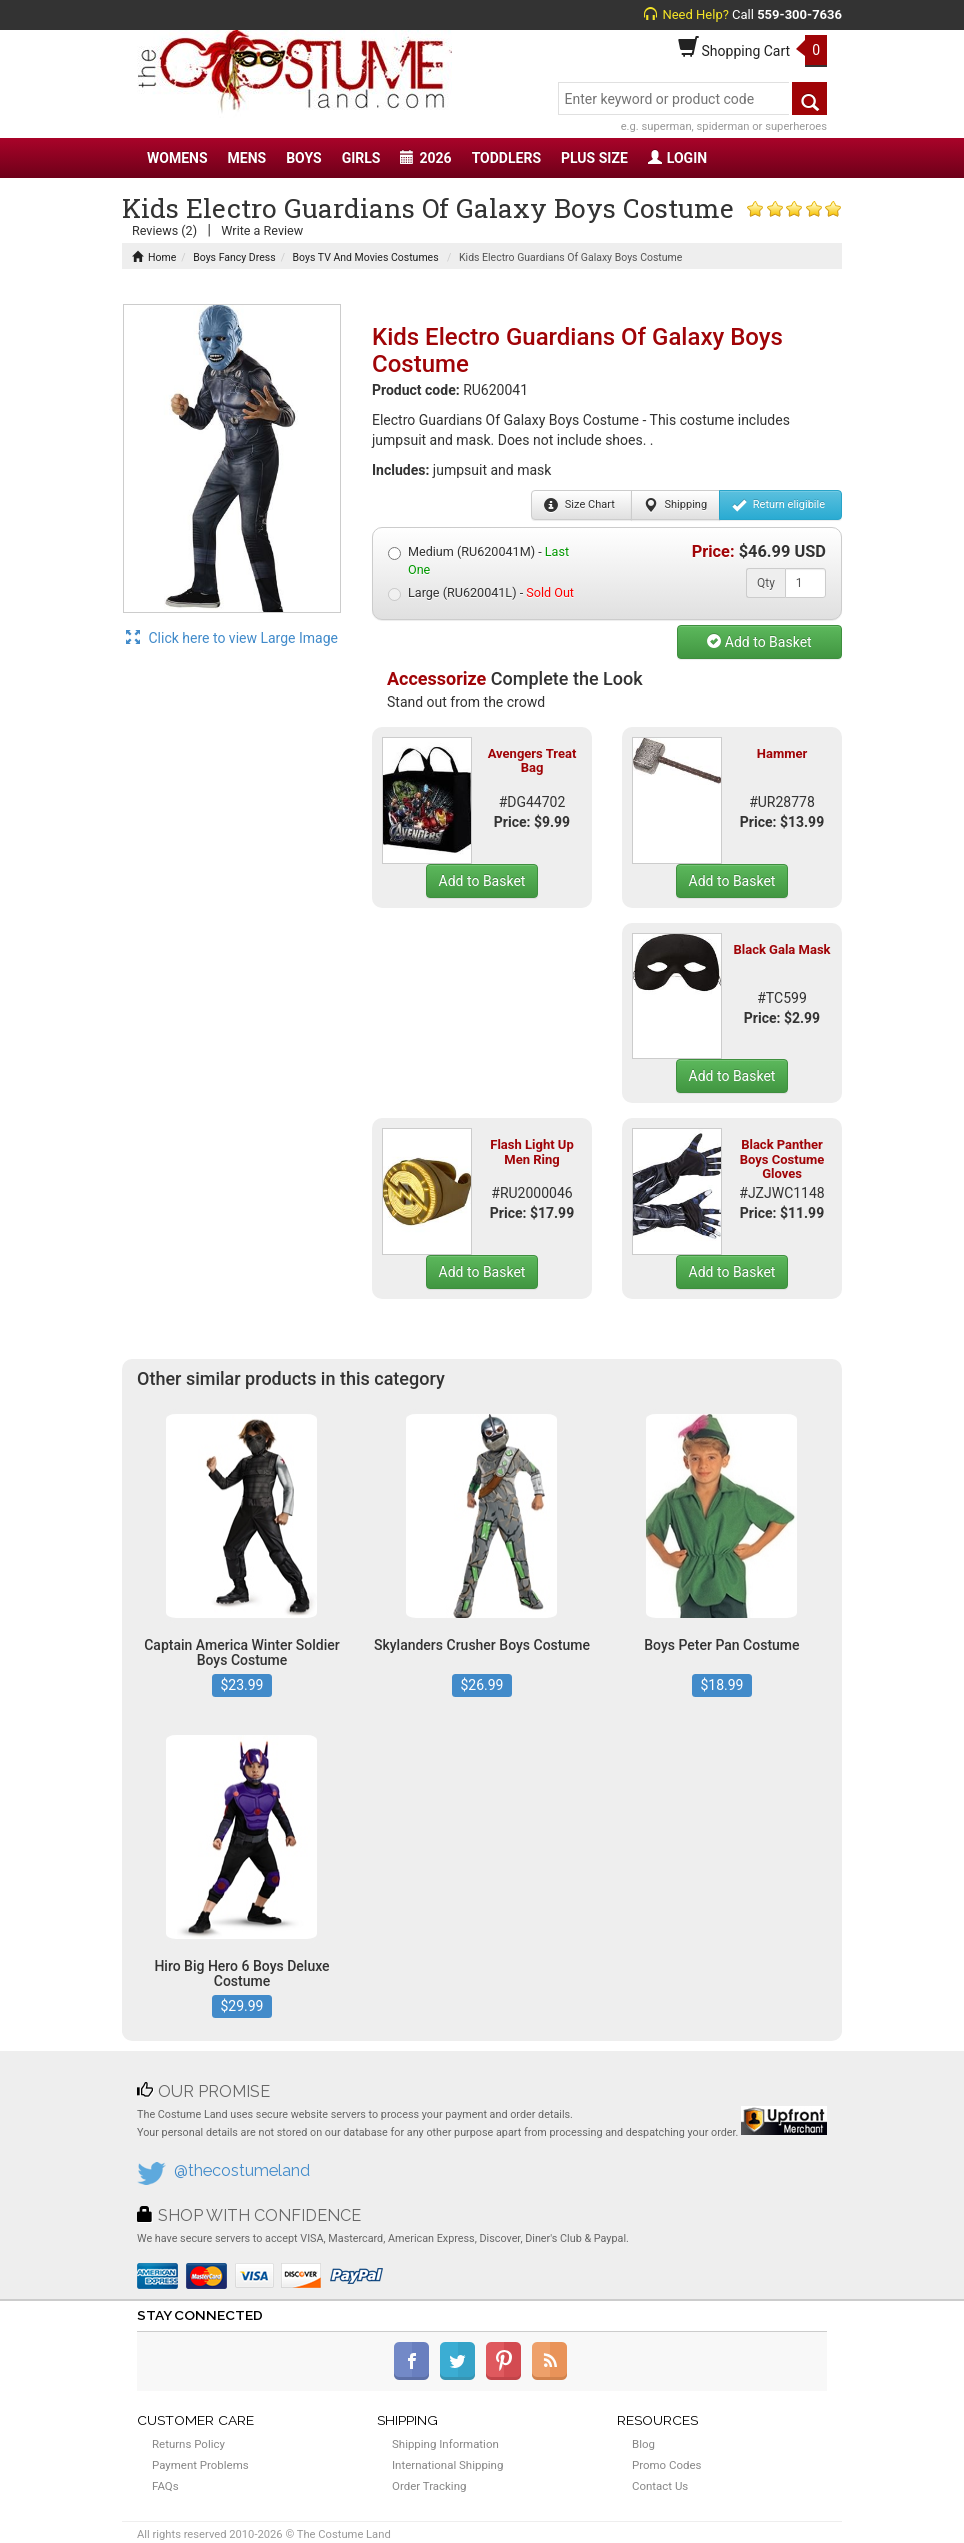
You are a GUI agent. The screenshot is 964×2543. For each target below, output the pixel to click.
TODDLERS (506, 158)
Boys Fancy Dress (234, 257)
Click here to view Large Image (232, 638)
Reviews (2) (164, 230)
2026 (425, 158)
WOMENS (177, 158)
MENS (247, 158)
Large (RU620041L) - (481, 593)
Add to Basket (759, 642)
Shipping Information (445, 2444)
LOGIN (677, 158)
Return (778, 505)
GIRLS (361, 158)
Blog (643, 2444)
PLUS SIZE (594, 158)
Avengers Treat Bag (532, 760)
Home (154, 257)
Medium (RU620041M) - (478, 560)
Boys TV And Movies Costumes (366, 257)
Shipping (675, 505)
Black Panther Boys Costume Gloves (782, 1159)
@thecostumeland (242, 2170)
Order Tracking (429, 2486)
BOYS (303, 158)
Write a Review (262, 230)
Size (579, 505)
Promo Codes (666, 2465)
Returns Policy (188, 2444)
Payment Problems (200, 2465)
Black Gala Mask (781, 949)
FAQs (165, 2486)
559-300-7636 (799, 14)
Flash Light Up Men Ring (531, 1151)
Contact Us (660, 2486)
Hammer (782, 753)
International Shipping (447, 2465)
